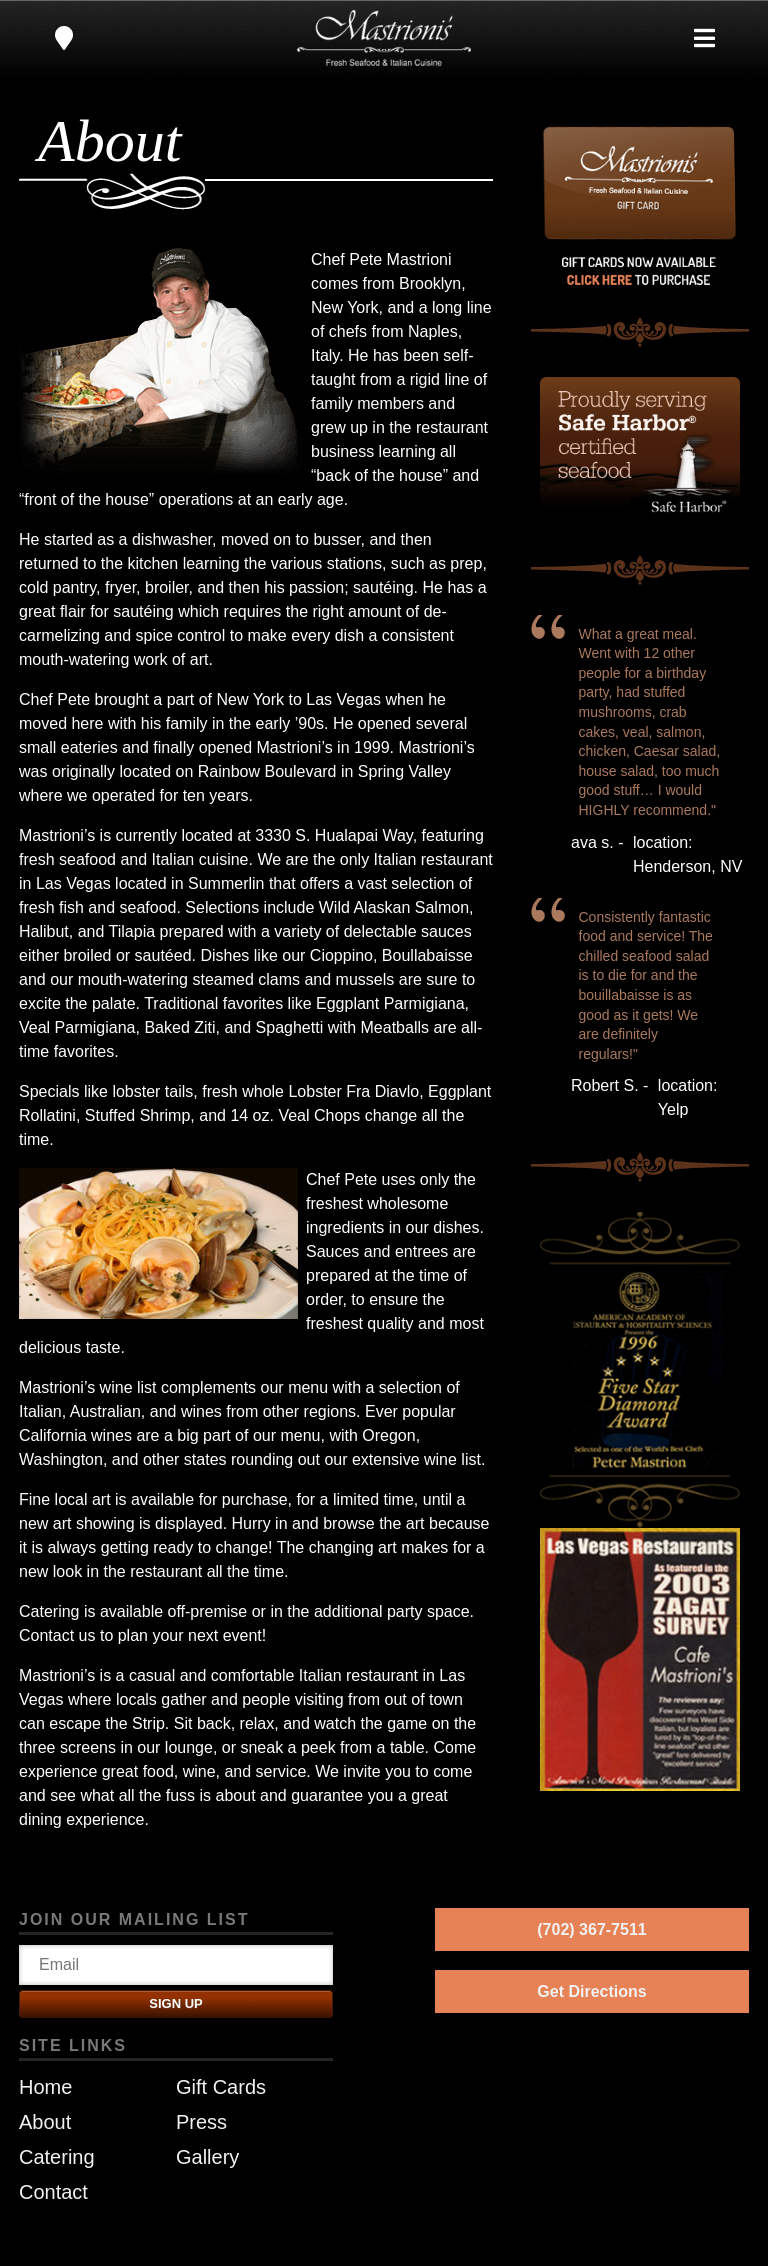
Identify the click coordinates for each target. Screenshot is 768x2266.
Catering (57, 2157)
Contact (53, 2192)
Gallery (207, 2157)
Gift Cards (221, 2087)
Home (45, 2087)
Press (201, 2122)
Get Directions (591, 1991)
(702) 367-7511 (591, 1929)
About (45, 2122)
